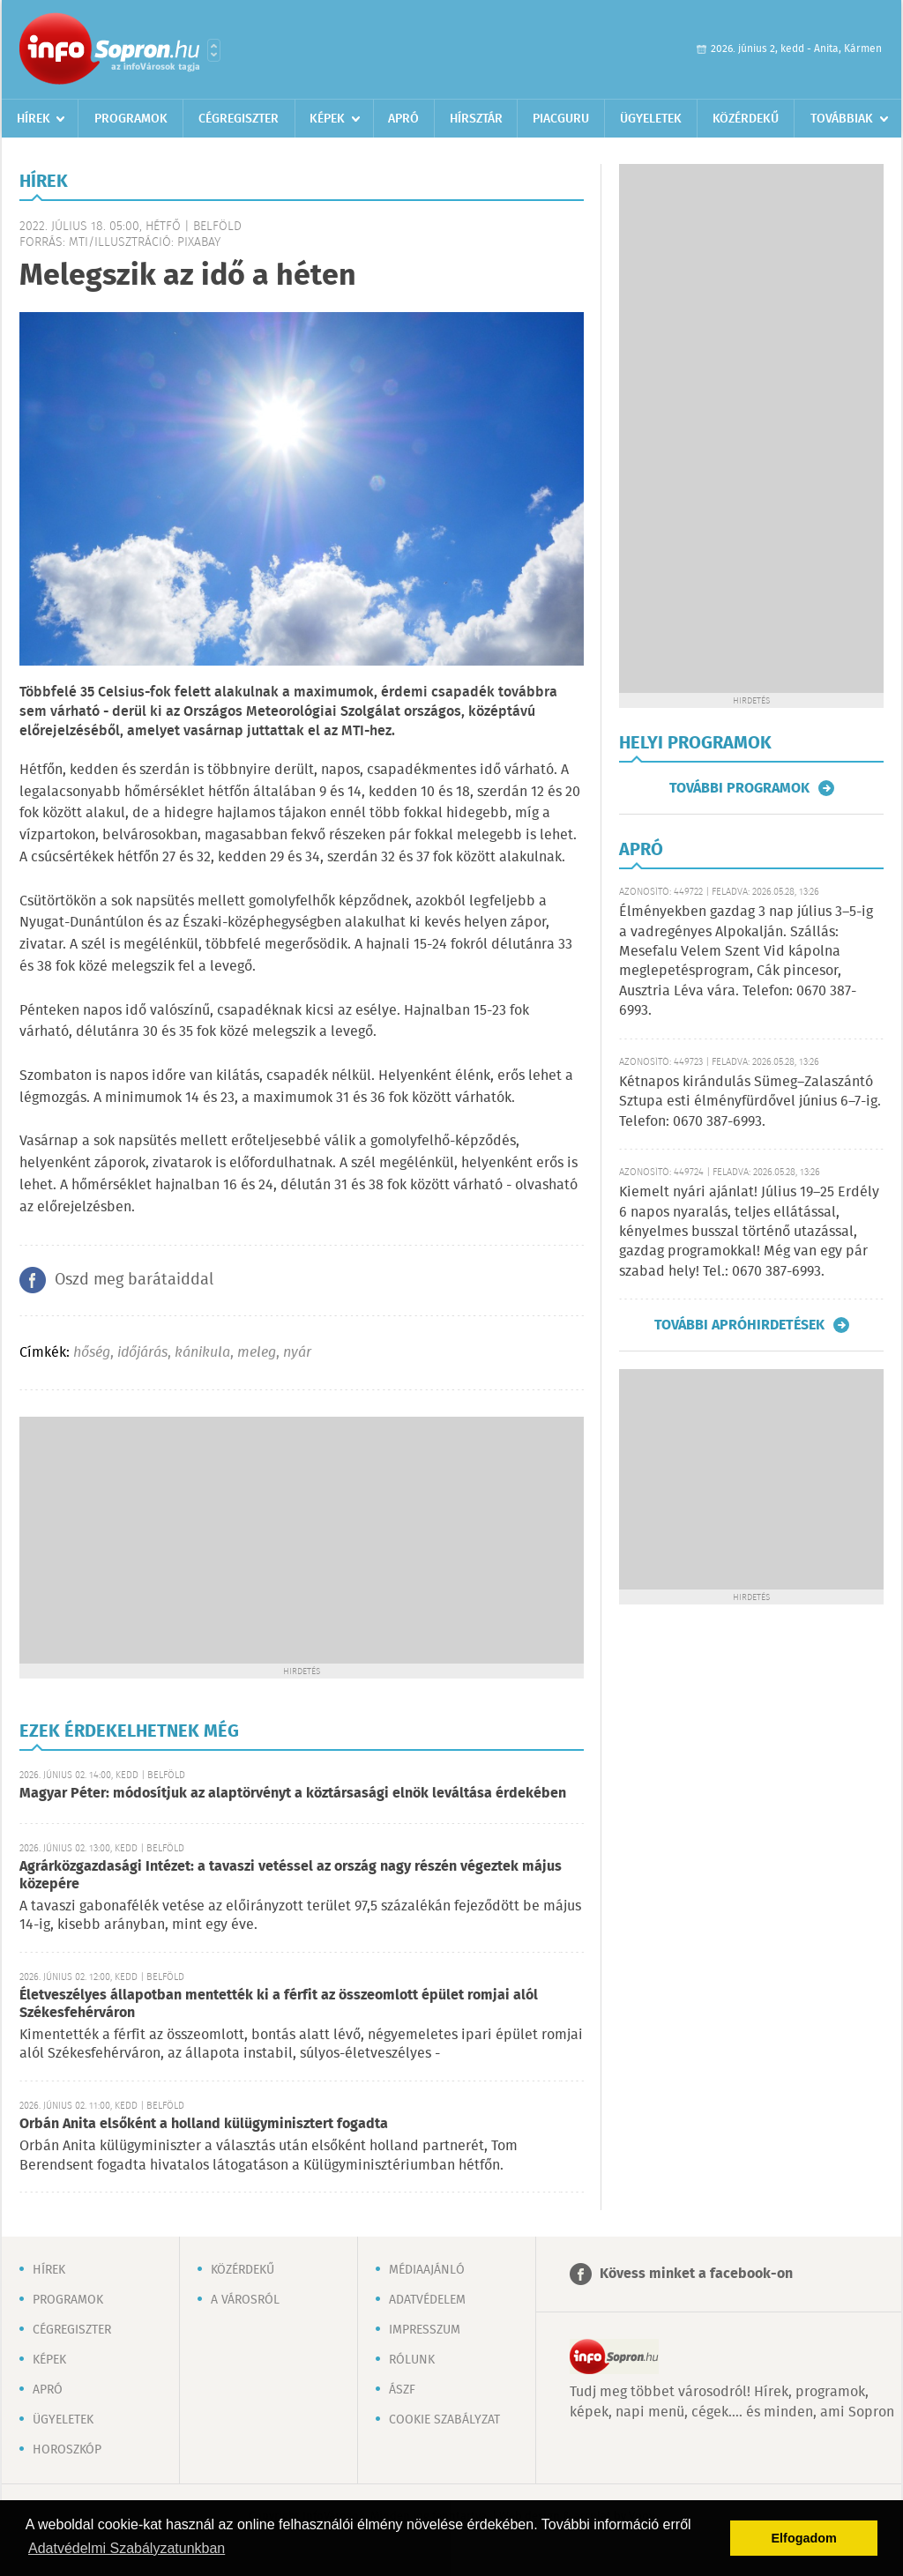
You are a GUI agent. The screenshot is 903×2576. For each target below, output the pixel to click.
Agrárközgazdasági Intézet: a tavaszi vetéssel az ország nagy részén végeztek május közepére (290, 1875)
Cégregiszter (238, 119)
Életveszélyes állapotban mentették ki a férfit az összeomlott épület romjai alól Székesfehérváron (278, 2004)
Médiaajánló (427, 2270)
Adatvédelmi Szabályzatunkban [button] (126, 2548)
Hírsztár (476, 119)
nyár (297, 1353)
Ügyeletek (651, 119)
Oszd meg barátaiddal (134, 1280)
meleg (256, 1353)
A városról (245, 2300)
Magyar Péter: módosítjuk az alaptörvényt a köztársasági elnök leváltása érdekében (292, 1794)
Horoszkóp (67, 2450)
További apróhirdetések (739, 1325)
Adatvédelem (427, 2300)
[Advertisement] (301, 1540)
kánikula (202, 1353)
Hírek (33, 119)
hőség (91, 1353)
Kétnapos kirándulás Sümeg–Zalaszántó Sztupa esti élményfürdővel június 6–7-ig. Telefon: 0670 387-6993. (750, 1102)
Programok (131, 119)
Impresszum (424, 2330)
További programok (739, 788)
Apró (403, 119)
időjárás (142, 1353)
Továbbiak (841, 119)
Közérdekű (746, 119)
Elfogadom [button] (804, 2538)
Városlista (213, 50)
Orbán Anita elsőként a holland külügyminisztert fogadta (203, 2124)
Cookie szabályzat (444, 2420)
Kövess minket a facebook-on (696, 2274)
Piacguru (561, 119)
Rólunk (412, 2360)
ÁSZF (402, 2390)
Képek (327, 119)
